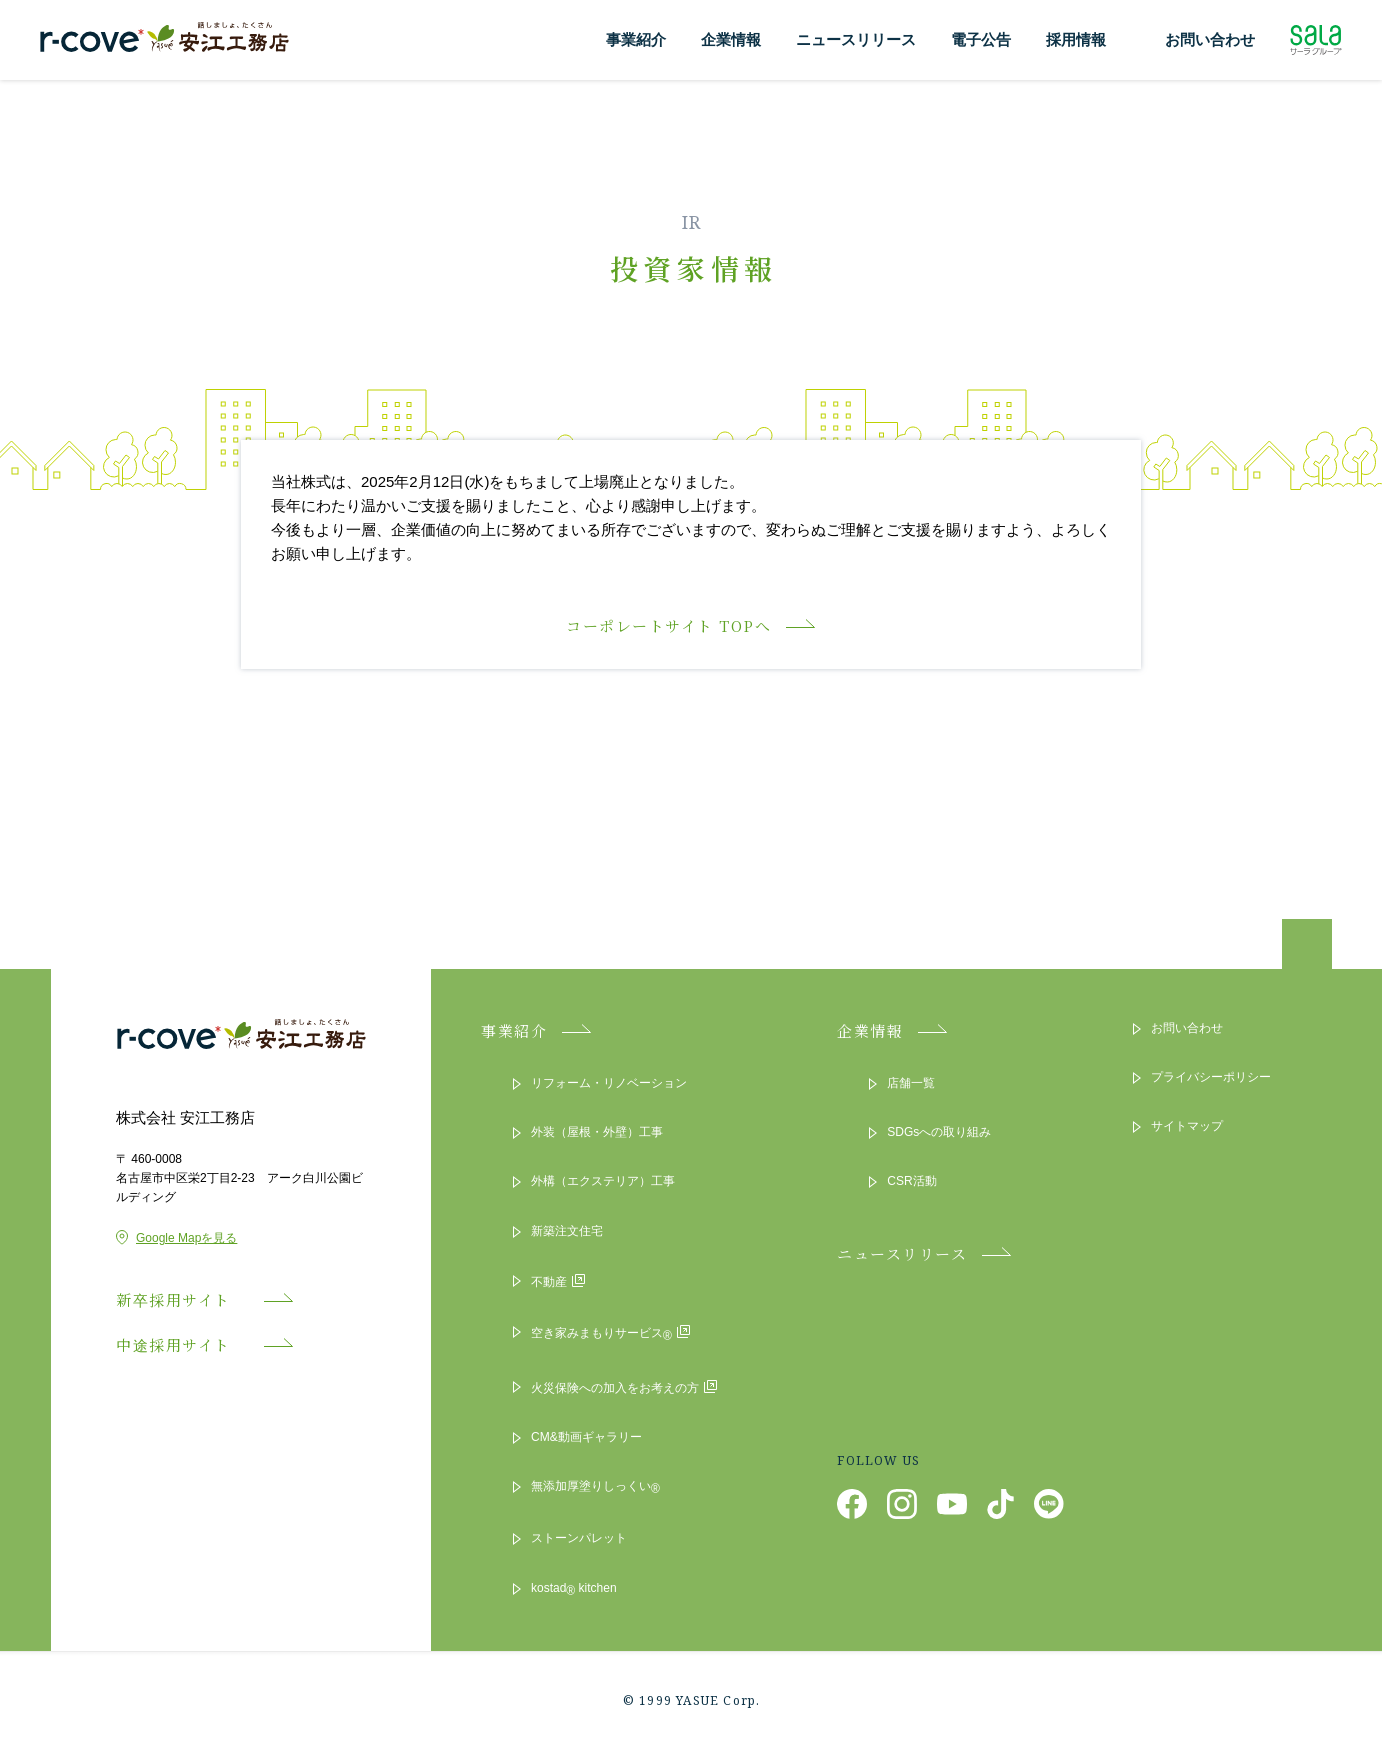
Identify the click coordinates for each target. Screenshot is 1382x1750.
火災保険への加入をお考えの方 (624, 1387)
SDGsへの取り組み (939, 1132)
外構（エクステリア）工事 (603, 1181)
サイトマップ (1187, 1126)
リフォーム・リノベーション (609, 1083)
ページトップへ (1307, 949)
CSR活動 (911, 1181)
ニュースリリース (856, 39)
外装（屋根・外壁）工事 (597, 1132)
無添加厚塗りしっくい (595, 1487)
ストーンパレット (579, 1538)
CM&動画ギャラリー (586, 1437)
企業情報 (731, 39)
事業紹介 (636, 39)
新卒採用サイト (182, 1299)
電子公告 (981, 39)
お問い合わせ (1210, 39)
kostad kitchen (574, 1589)
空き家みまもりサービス (610, 1333)
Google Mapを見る (176, 1238)
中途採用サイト (182, 1344)
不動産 (558, 1281)
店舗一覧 (911, 1083)
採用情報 (1076, 39)
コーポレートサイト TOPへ (668, 625)
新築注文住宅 (567, 1231)
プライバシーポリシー (1211, 1077)
